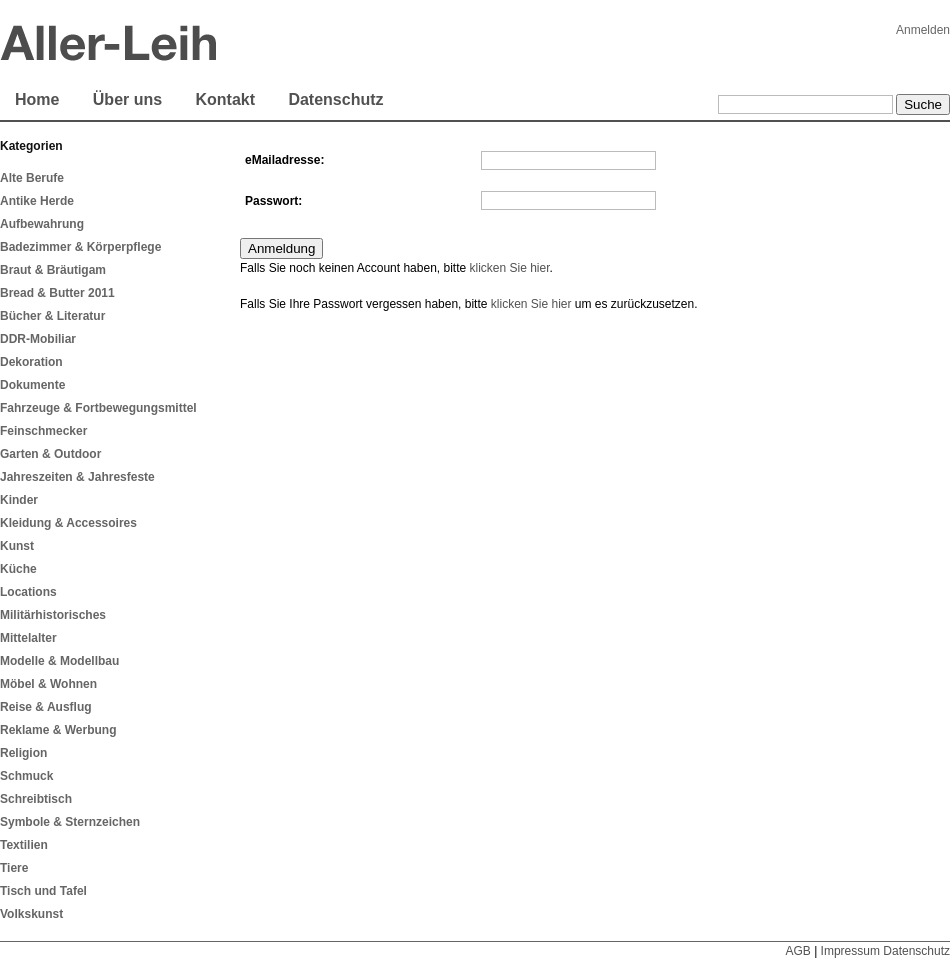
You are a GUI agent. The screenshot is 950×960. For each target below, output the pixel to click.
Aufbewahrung (42, 224)
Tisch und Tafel (43, 891)
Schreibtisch (36, 799)
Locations (28, 592)
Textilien (24, 845)
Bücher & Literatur (52, 316)
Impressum (850, 951)
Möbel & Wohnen (48, 684)
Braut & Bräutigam (53, 270)
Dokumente (32, 385)
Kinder (19, 500)
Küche (18, 569)
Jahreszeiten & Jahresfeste (77, 477)
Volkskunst (31, 914)
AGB (797, 951)
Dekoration (31, 362)
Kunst (17, 546)
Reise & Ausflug (46, 707)
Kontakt (225, 99)
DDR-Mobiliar (38, 339)
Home (37, 99)
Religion (23, 753)
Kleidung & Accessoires (68, 523)
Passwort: (273, 201)
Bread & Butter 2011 (57, 293)
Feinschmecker (43, 431)
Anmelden (923, 30)
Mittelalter (28, 638)
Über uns (127, 99)
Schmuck (26, 776)
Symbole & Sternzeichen (70, 822)
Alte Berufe (32, 178)
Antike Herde (37, 201)
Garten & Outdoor (50, 454)
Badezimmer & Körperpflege (80, 247)
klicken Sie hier (509, 268)
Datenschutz (335, 99)
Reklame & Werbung (58, 730)
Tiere (14, 868)
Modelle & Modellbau (59, 661)
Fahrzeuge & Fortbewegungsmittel (98, 408)
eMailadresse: (284, 160)
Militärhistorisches (53, 615)
